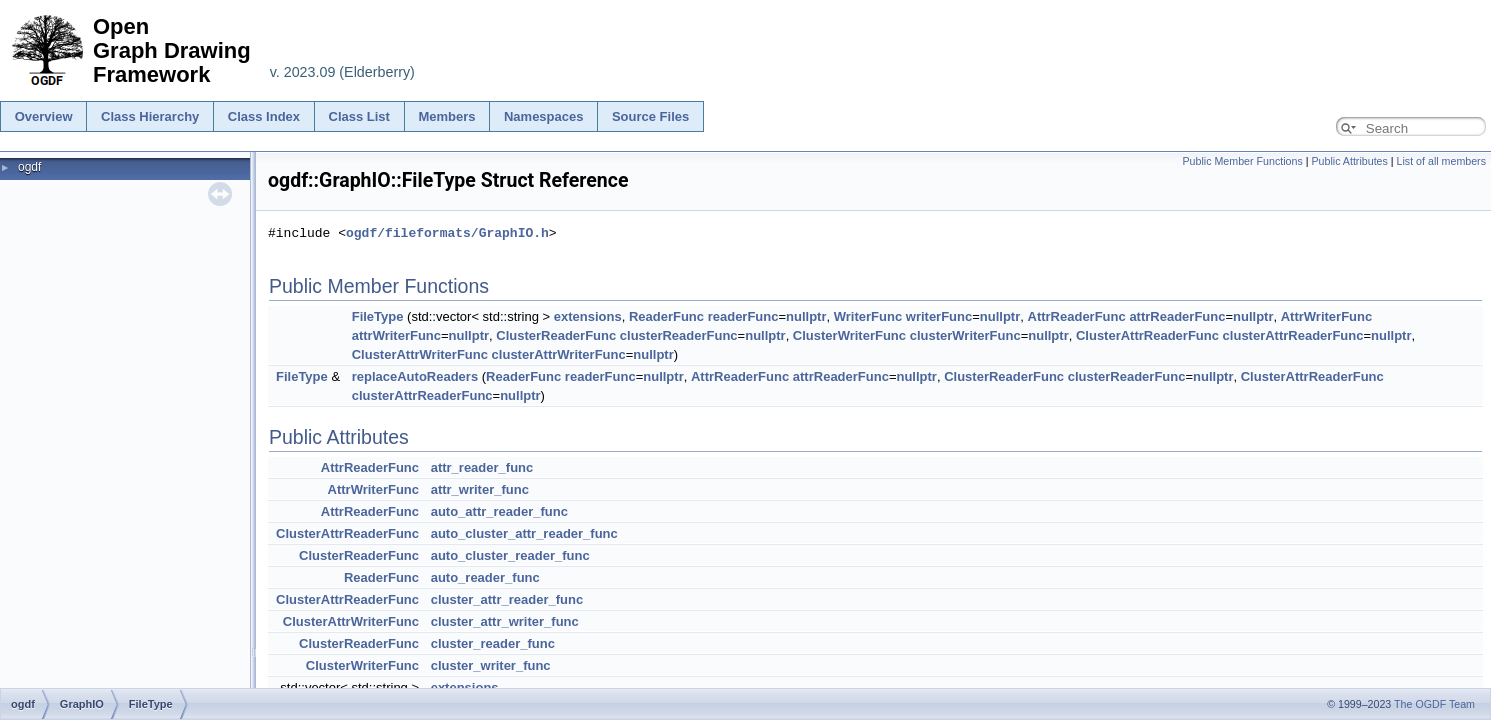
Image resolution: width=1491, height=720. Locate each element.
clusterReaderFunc (679, 335)
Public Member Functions (1243, 161)
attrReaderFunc (1177, 316)
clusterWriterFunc (965, 335)
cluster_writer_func (491, 665)
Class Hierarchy (150, 116)
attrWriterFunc (396, 335)
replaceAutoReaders (415, 376)
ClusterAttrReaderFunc (1147, 335)
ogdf (29, 167)
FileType (378, 316)
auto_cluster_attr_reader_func (524, 533)
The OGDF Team (1434, 704)
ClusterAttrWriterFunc (420, 354)
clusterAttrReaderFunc (1293, 335)
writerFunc (939, 316)
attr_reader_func (482, 467)
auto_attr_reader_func (499, 511)
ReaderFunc (666, 316)
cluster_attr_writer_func (505, 621)
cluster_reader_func (493, 643)
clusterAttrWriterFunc (559, 354)
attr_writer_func (480, 489)
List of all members (1441, 161)
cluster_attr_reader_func (507, 599)
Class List (359, 116)
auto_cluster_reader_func (510, 555)
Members (446, 116)
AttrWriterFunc (1326, 316)
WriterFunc (868, 316)
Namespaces (544, 116)
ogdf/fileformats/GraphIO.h (447, 233)
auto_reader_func (485, 577)
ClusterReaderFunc (556, 335)
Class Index (264, 116)
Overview (44, 116)
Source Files (650, 116)
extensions (588, 316)
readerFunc (743, 316)
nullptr (806, 316)
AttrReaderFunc (1077, 316)
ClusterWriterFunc (849, 335)
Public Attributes (1349, 161)
